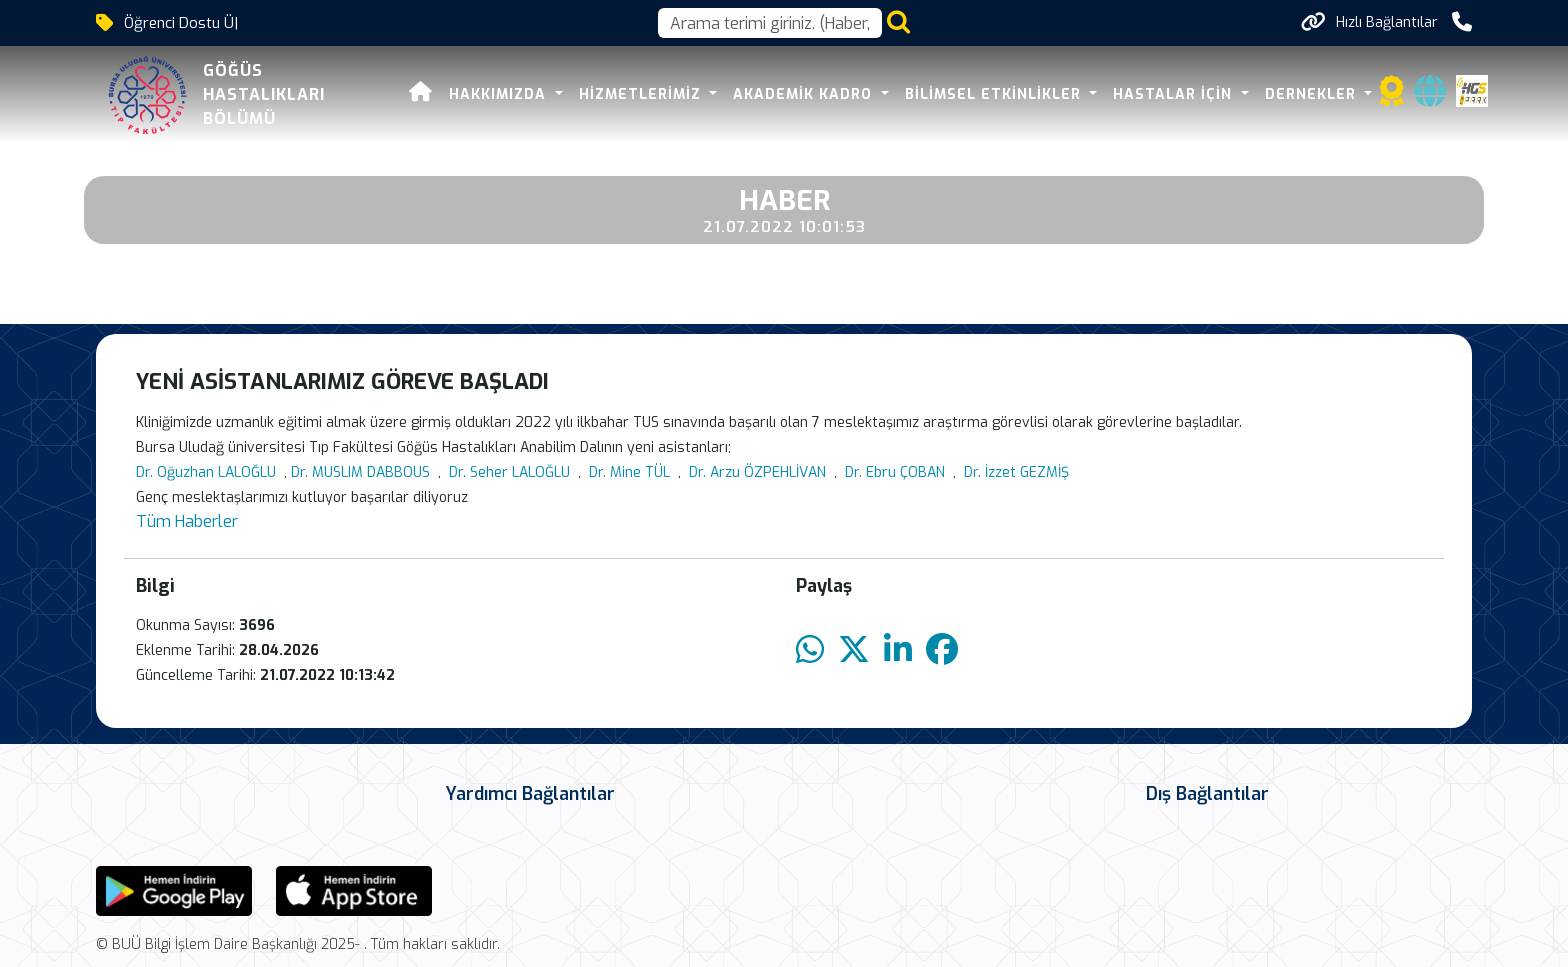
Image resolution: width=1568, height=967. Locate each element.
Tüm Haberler (187, 521)
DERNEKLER (1284, 94)
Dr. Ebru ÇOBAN (895, 472)
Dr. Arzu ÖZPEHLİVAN (757, 472)
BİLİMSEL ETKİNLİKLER (966, 94)
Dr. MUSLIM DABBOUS (360, 472)
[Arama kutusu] (770, 23)
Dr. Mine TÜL (629, 472)
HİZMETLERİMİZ (613, 94)
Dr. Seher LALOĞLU (509, 472)
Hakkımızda (472, 94)
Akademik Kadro (777, 94)
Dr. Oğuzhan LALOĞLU (206, 472)
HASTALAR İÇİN (1147, 94)
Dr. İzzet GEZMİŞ (1016, 472)
